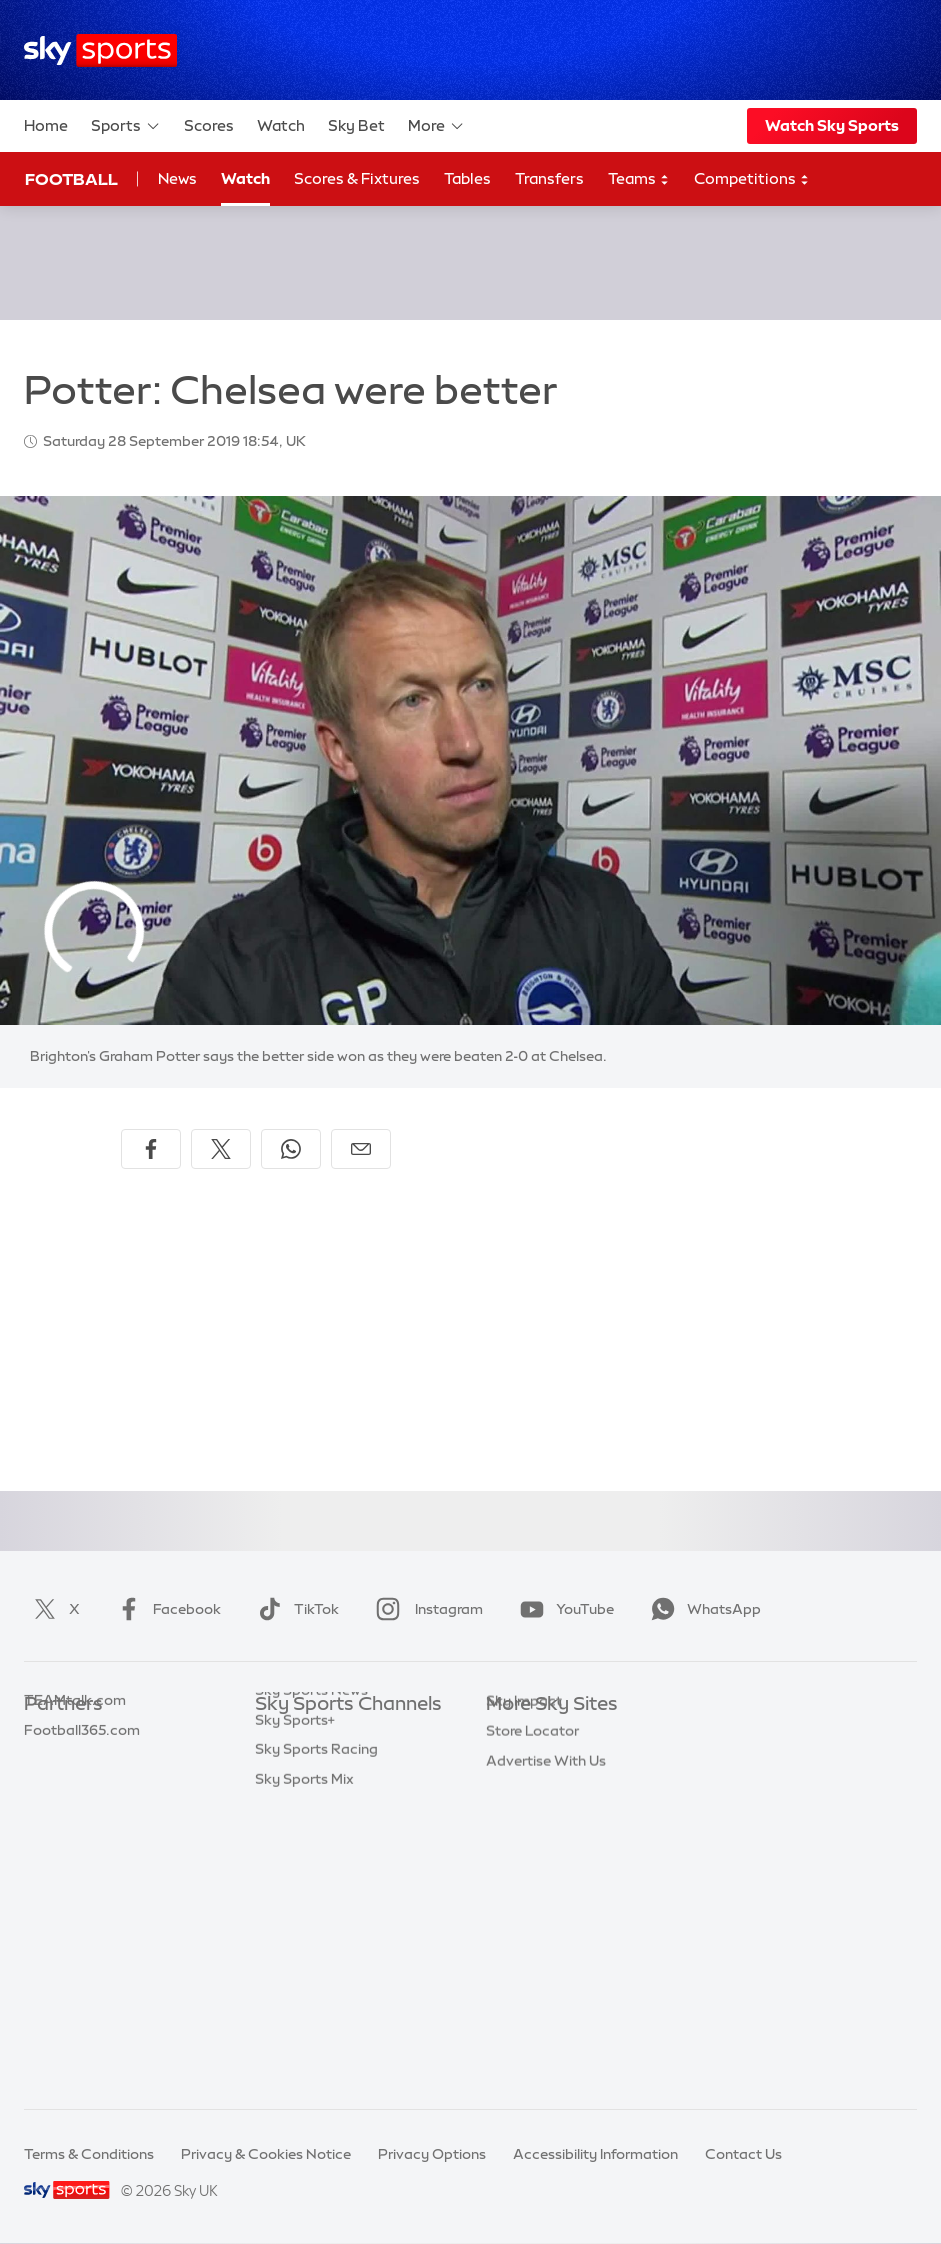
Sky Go (510, 1794)
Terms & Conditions (89, 2154)
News (177, 178)
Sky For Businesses (549, 1854)
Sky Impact (524, 1913)
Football (71, 179)
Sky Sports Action (315, 1943)
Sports (126, 126)
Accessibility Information (595, 2154)
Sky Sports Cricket (317, 1824)
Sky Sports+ (295, 2003)
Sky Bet (356, 125)
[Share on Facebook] (151, 1149)
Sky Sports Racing (316, 2032)
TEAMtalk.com (75, 1794)
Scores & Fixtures (357, 178)
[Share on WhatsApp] (291, 1149)
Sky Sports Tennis (314, 1913)
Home (46, 125)
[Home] (100, 50)
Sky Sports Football (321, 1794)
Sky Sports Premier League (345, 1764)
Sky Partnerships (542, 1883)
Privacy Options (432, 2154)
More (436, 126)
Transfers (549, 178)
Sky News (518, 1764)
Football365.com (82, 1824)
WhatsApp (702, 1609)
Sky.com (515, 1735)
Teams (639, 179)
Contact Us (743, 2154)
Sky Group (520, 1824)
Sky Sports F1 (300, 1883)
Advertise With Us (546, 1973)
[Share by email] (361, 1149)
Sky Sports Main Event (329, 1735)
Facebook (165, 1609)
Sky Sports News (311, 1973)
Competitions (752, 179)
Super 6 (49, 1764)
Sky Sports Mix (304, 2062)
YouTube (563, 1609)
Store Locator (532, 1943)
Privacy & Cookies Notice (266, 2154)
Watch (281, 125)
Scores (209, 125)
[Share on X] (221, 1149)
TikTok (294, 1609)
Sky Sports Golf (307, 1854)
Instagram (425, 1609)
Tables (467, 178)
